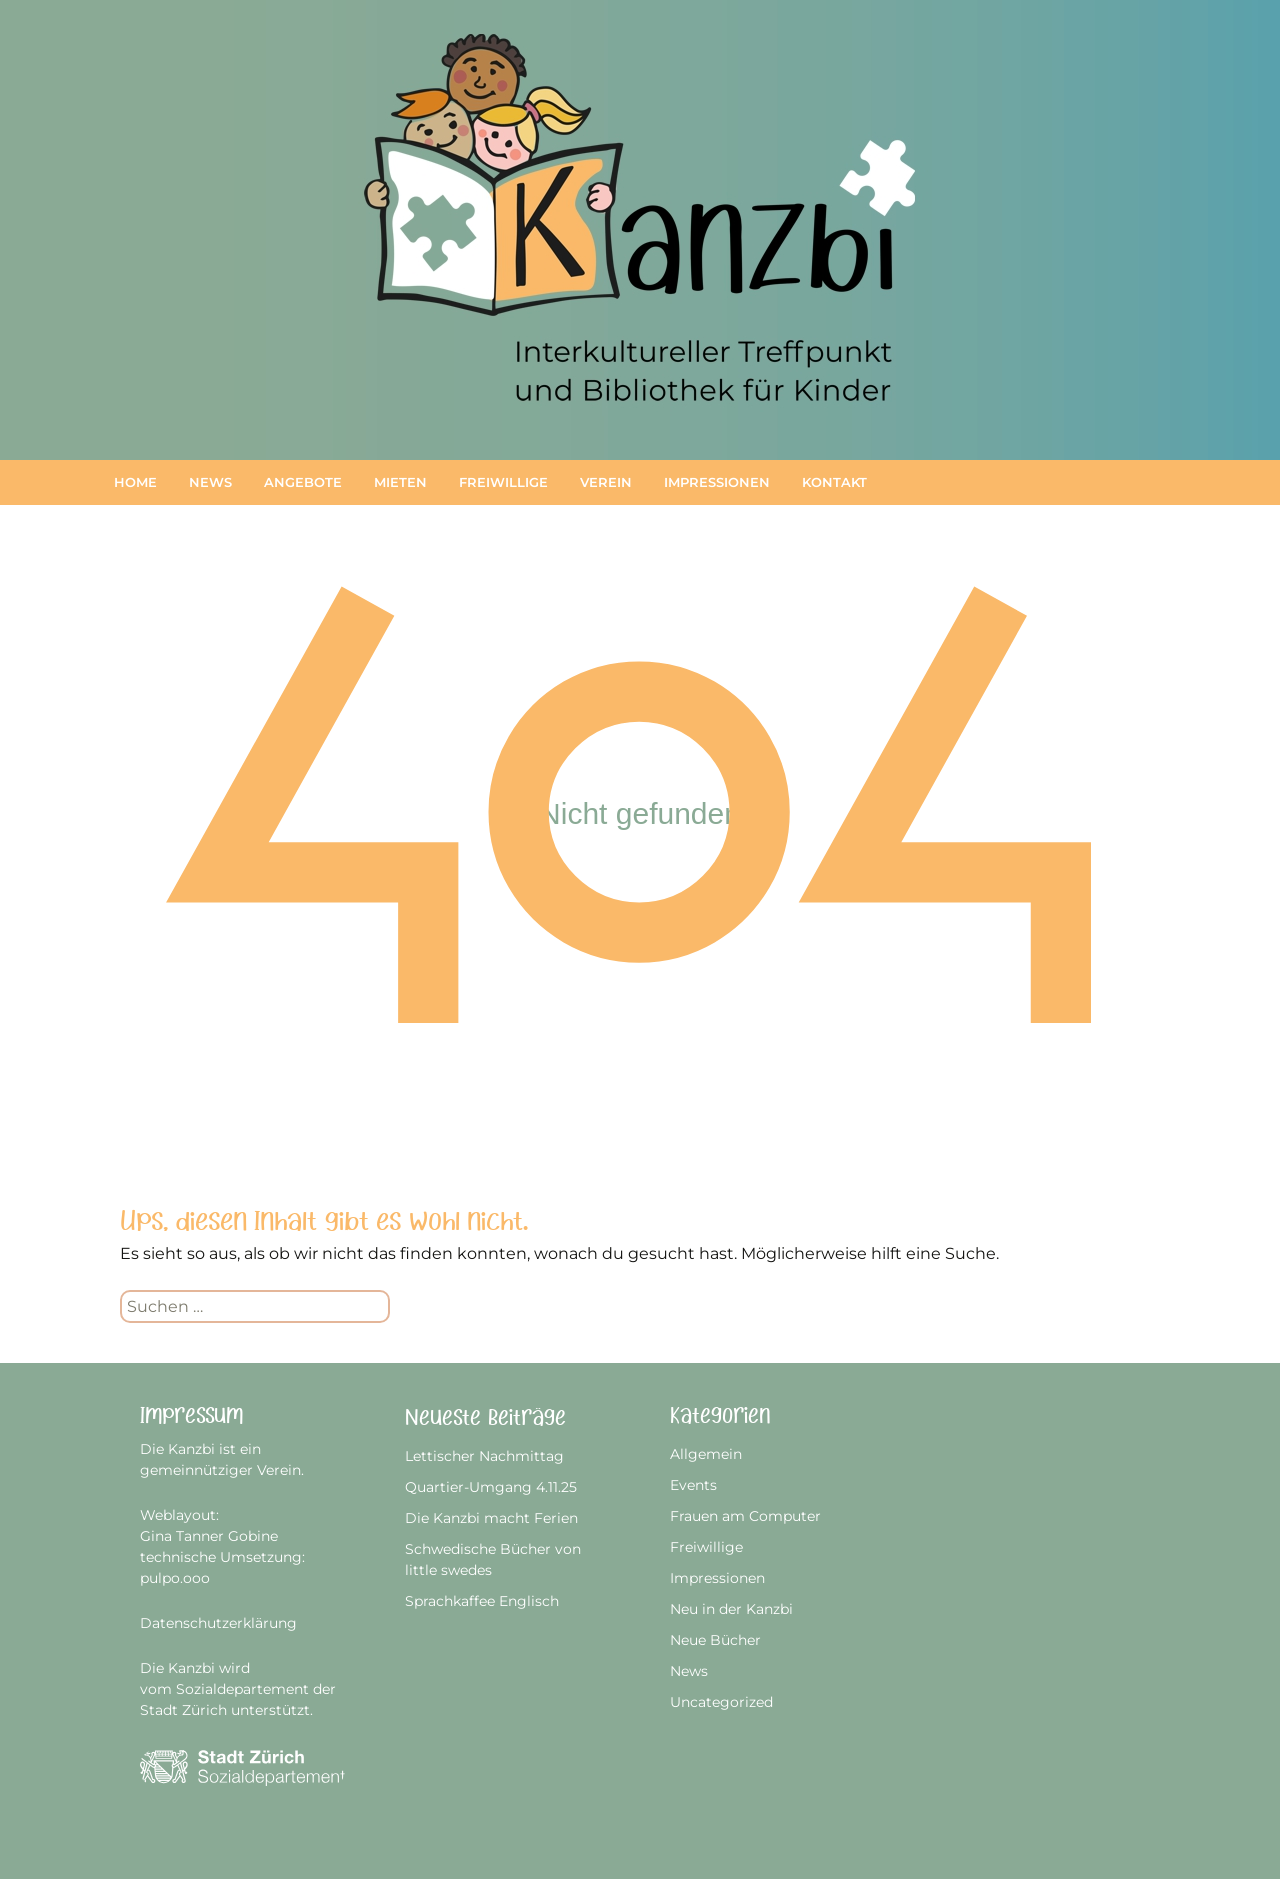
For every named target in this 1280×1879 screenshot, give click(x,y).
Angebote (303, 482)
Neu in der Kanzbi (731, 1609)
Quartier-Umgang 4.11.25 (491, 1487)
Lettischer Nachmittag (484, 1456)
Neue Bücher (715, 1640)
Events (693, 1485)
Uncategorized (721, 1702)
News (210, 482)
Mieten (400, 482)
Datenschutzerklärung (218, 1623)
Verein (606, 482)
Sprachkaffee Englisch (482, 1601)
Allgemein (706, 1454)
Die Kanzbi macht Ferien (491, 1518)
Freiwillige (503, 482)
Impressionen (717, 482)
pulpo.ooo (175, 1578)
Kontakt (834, 482)
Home (135, 482)
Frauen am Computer (745, 1516)
